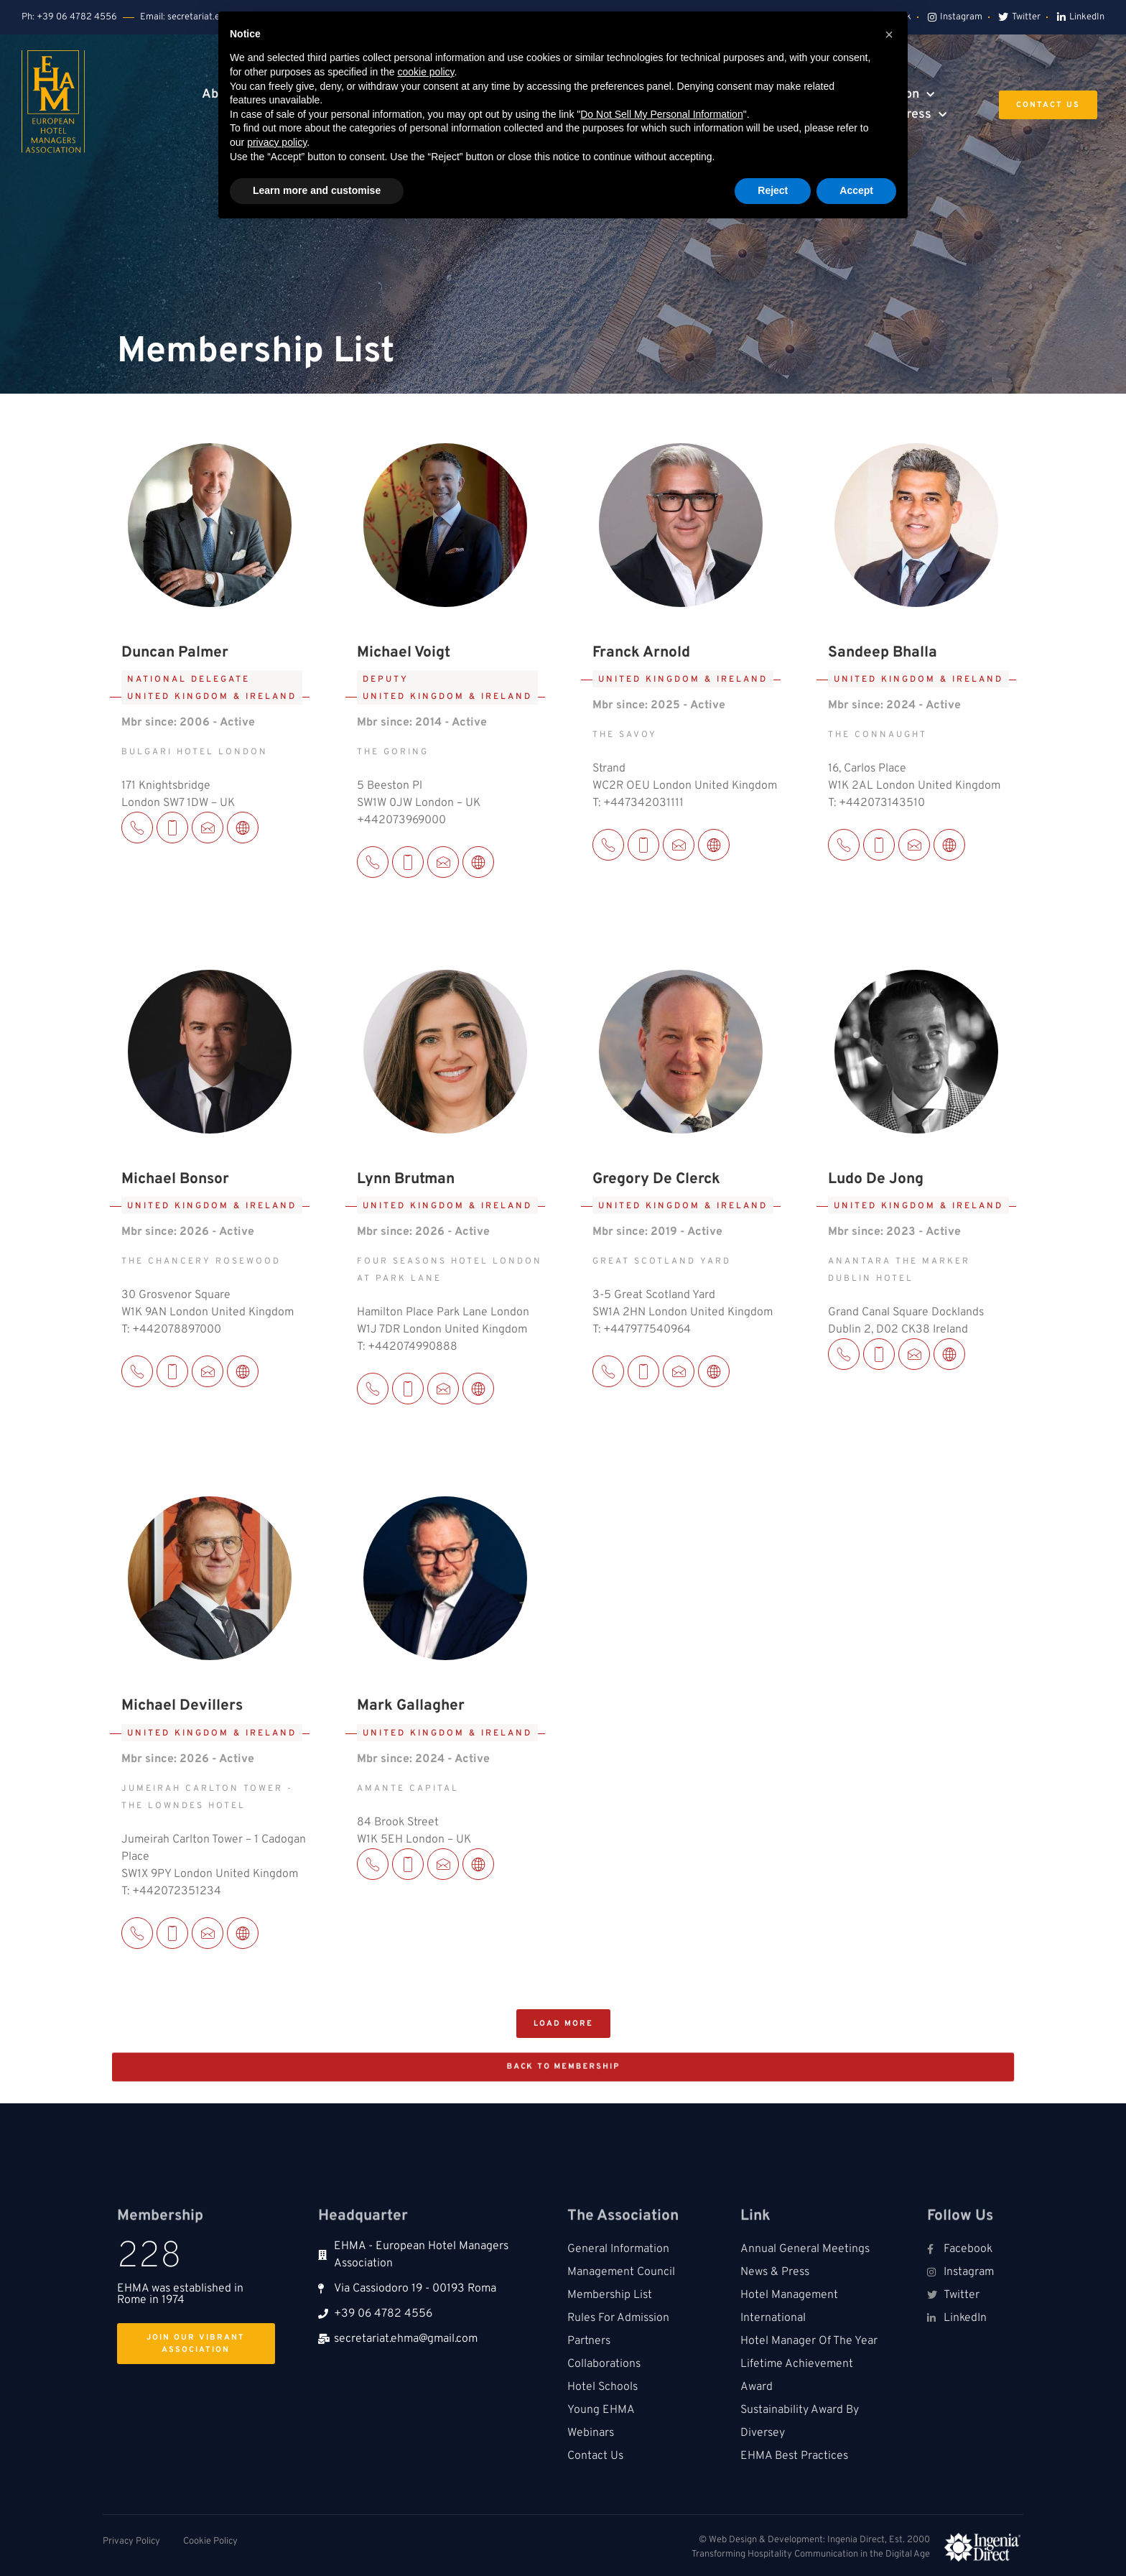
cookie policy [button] (425, 72)
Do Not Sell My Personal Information (661, 114)
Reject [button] (773, 190)
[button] (563, 2024)
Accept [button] (856, 190)
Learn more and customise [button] (317, 190)
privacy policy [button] (277, 142)
